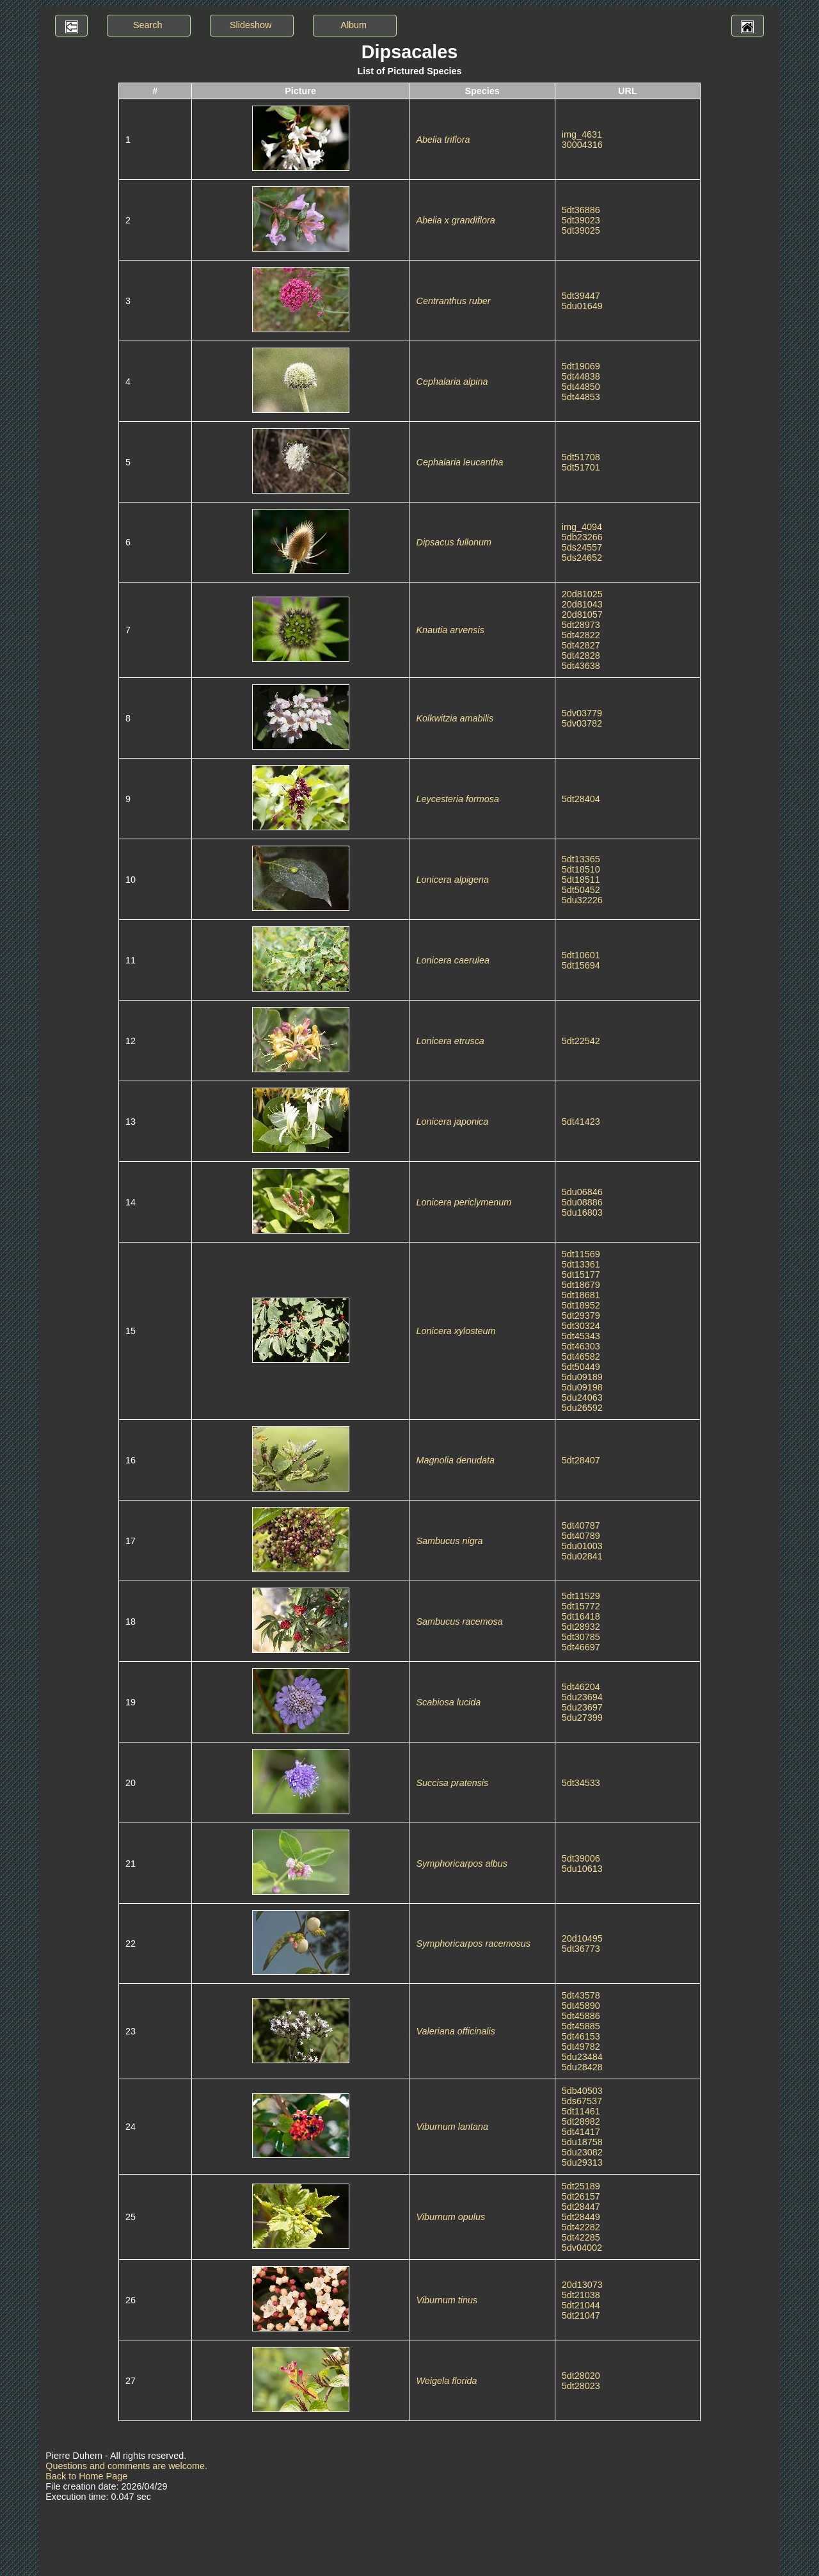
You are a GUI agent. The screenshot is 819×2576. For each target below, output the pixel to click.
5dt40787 (581, 1525)
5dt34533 (581, 1783)
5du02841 (582, 1556)
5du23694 (582, 1697)
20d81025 (582, 594)
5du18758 (582, 2142)
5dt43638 (581, 666)
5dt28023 (581, 2386)
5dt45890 (581, 2005)
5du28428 (582, 2067)
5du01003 (582, 1546)
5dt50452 (581, 890)
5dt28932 (581, 1627)
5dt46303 (581, 1346)
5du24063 (582, 1397)
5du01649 (582, 306)
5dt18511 (581, 879)
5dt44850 (581, 387)
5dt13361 (581, 1264)
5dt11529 (581, 1596)
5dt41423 (581, 1121)
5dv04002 (582, 2247)
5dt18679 (581, 1285)
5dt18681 (581, 1295)
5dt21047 (581, 2315)
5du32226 (582, 900)
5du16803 (582, 1212)
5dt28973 (581, 625)
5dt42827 (581, 645)
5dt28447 (581, 2207)
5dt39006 (581, 1858)
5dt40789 (581, 1536)
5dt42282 (581, 2227)
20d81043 (582, 604)
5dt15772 (581, 1606)
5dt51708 (581, 457)
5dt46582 (581, 1356)
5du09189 (582, 1377)
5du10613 (582, 1869)
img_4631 (582, 134)
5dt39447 (581, 296)
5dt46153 (581, 2036)
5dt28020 (581, 2376)
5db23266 (582, 537)
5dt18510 (581, 869)
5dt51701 (581, 467)
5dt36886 (581, 210)
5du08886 (582, 1202)
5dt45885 (581, 2026)
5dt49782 (581, 2046)
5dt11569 (581, 1254)
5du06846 (582, 1192)
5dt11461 (581, 2111)
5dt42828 (581, 655)
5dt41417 (581, 2132)
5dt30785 (581, 1637)
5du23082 (582, 2152)
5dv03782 (582, 723)
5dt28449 (581, 2217)
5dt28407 (581, 1460)
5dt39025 (581, 230)
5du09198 (582, 1387)
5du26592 (582, 1408)
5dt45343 (581, 1336)
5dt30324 (581, 1326)
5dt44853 (581, 397)
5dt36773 (581, 1949)
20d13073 (582, 2285)
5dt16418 (581, 1616)
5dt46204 (581, 1687)
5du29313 (582, 2162)
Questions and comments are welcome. (126, 2466)
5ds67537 (582, 2101)
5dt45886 (581, 2016)
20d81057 (582, 614)
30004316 (582, 145)
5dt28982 (581, 2121)
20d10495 (582, 1938)
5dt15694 (581, 965)
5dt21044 (581, 2305)
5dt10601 (581, 955)
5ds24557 (582, 547)
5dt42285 (581, 2237)
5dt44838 (581, 376)
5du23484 (582, 2057)
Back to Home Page (86, 2476)
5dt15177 (581, 1274)
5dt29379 (581, 1315)
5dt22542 (581, 1041)
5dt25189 (581, 2186)
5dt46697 (581, 1647)
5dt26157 (581, 2196)
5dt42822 (581, 635)
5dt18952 (581, 1305)
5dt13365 (581, 859)
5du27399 (582, 1717)
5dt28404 (581, 799)
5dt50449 (581, 1367)
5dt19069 (581, 366)
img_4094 (582, 527)
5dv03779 (582, 713)
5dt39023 (581, 220)
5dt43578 (581, 1995)
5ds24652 (582, 557)
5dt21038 (581, 2295)
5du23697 (582, 1707)
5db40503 (582, 2091)
